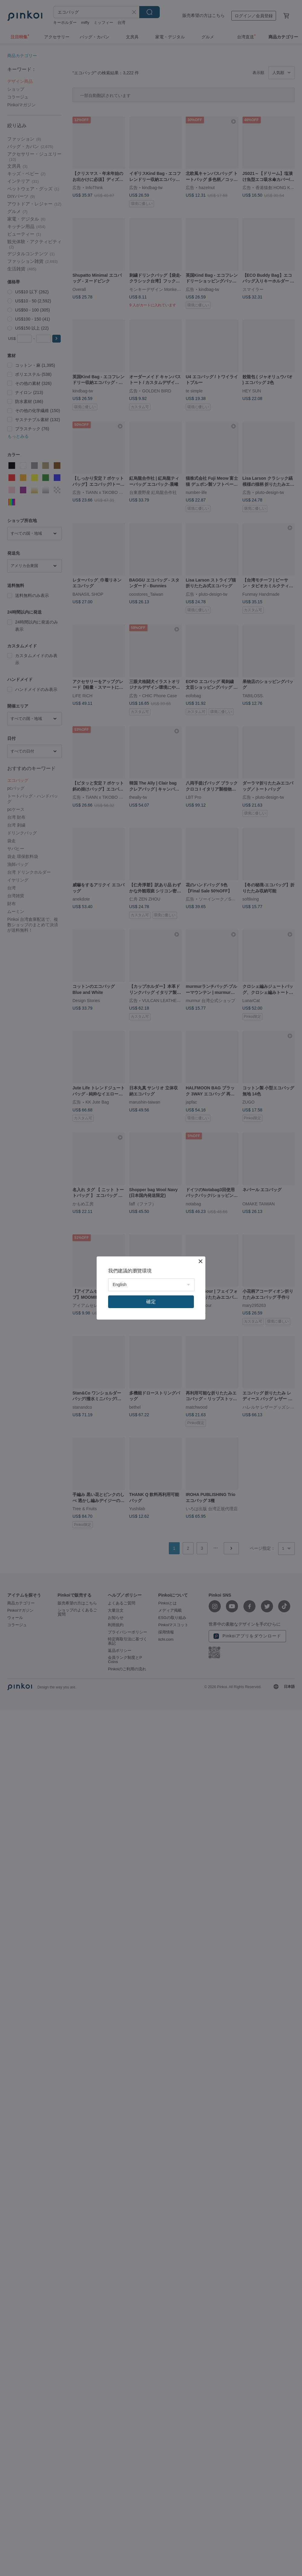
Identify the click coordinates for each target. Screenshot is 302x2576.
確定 (151, 1301)
